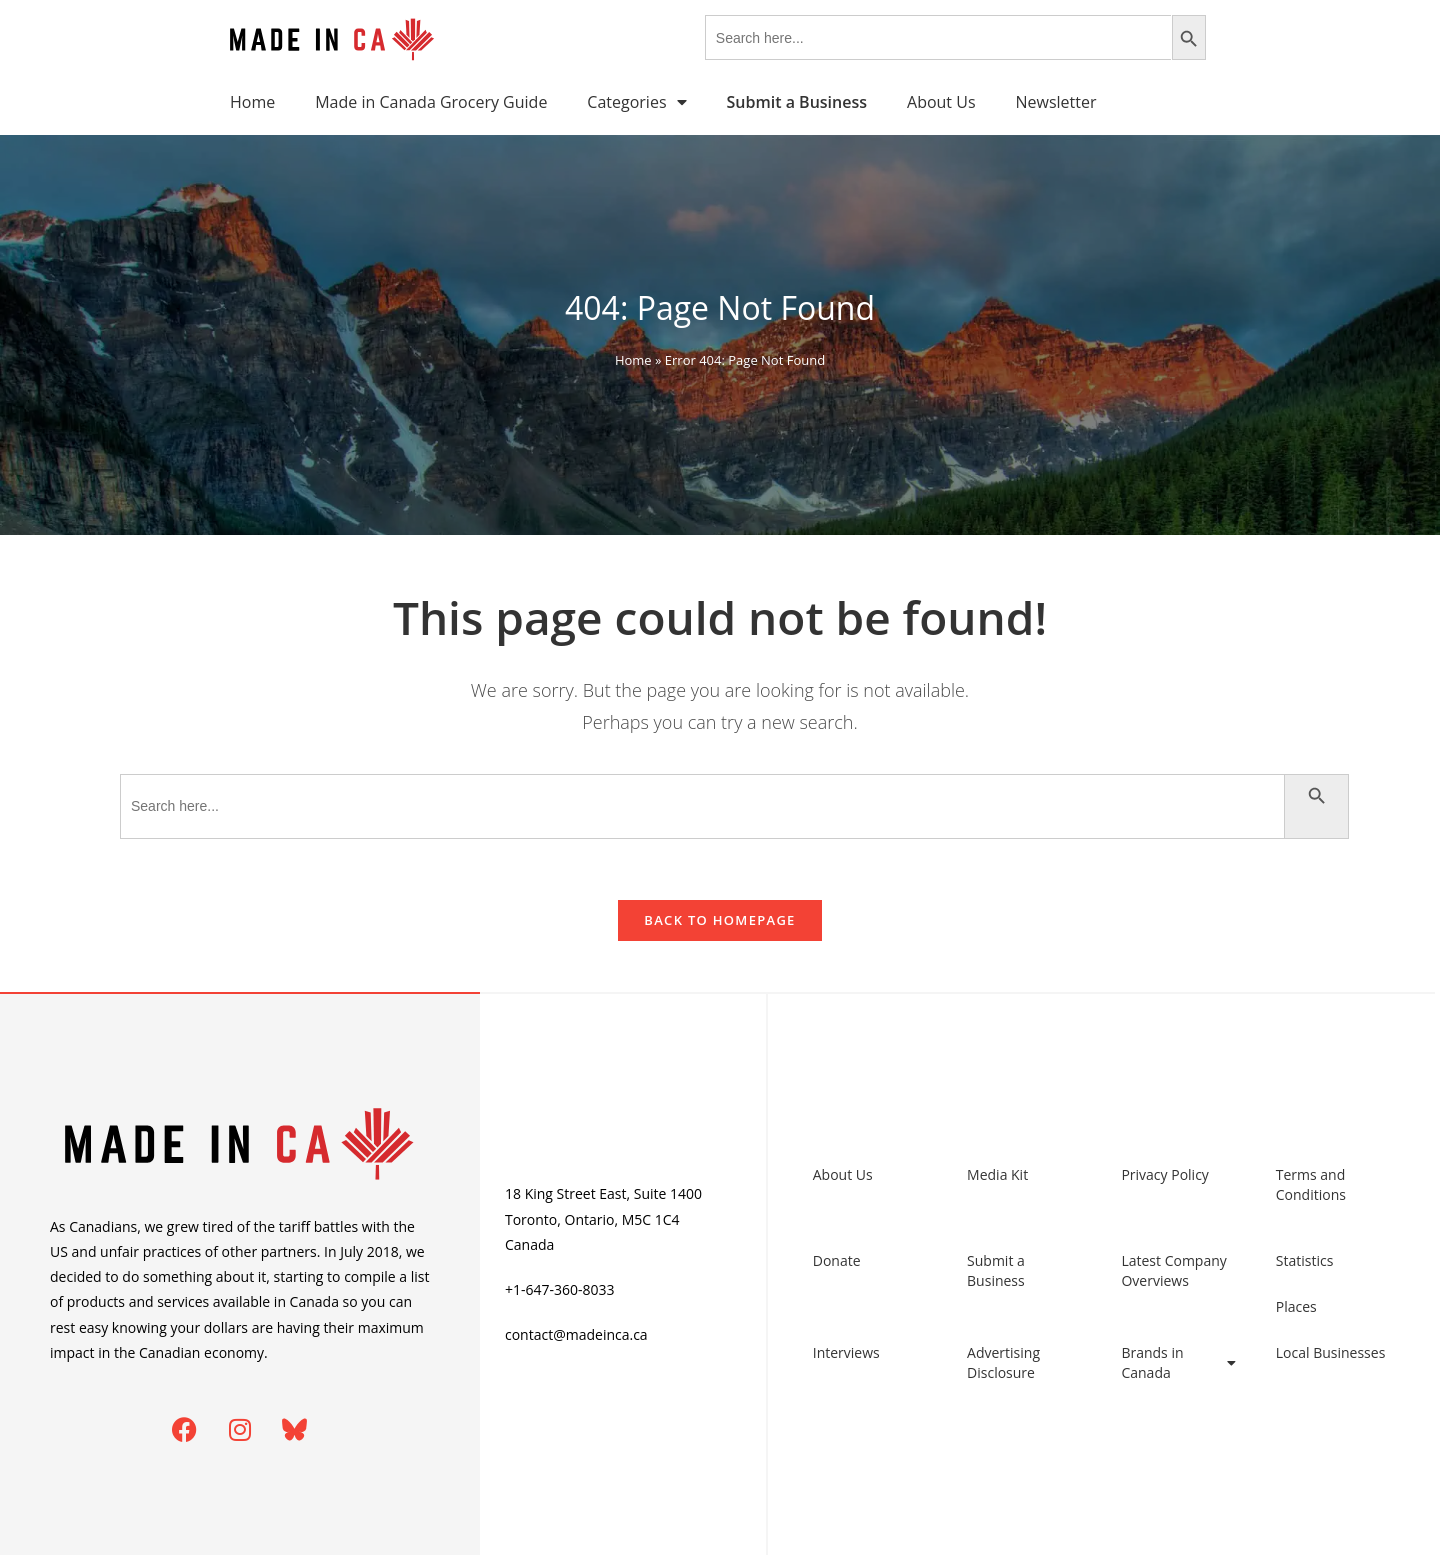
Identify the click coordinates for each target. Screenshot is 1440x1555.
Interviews (846, 1352)
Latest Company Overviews (1173, 1270)
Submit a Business (996, 1270)
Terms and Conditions (1311, 1184)
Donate (837, 1260)
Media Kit (997, 1174)
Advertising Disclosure (1003, 1362)
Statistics (1305, 1260)
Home (252, 102)
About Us (941, 102)
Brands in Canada (1178, 1362)
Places (1296, 1306)
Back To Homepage (719, 920)
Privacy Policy (1164, 1174)
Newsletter (1056, 102)
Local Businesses (1331, 1352)
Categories (636, 102)
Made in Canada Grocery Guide (431, 102)
